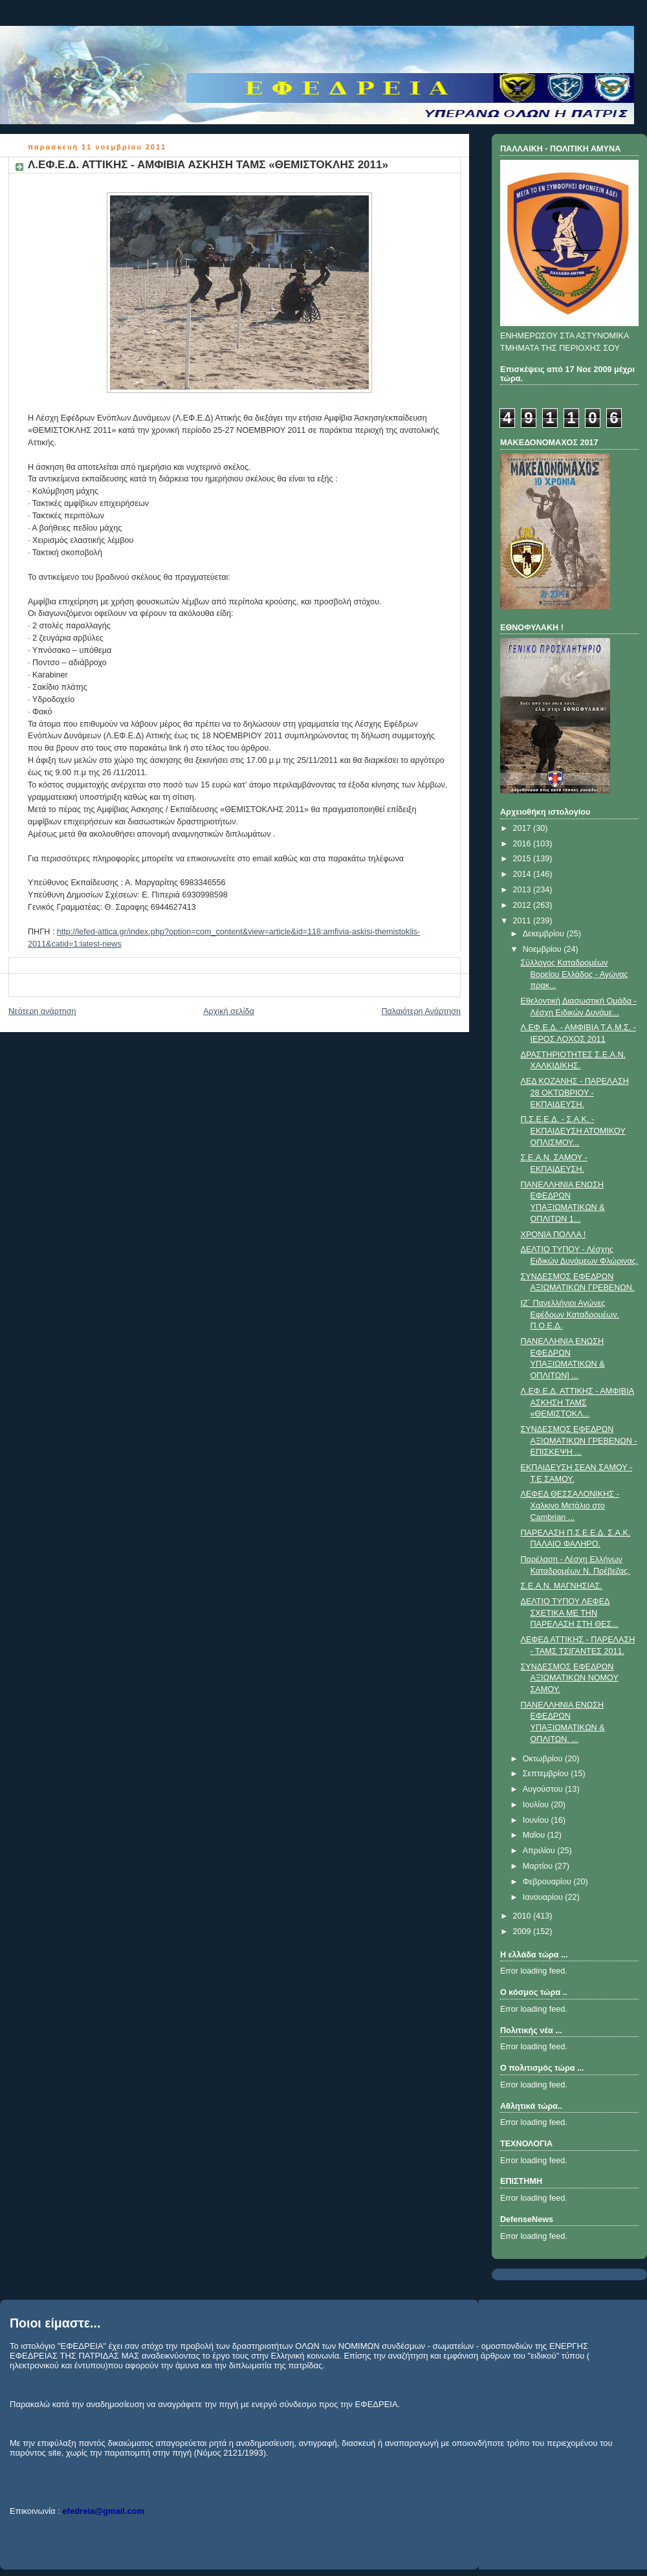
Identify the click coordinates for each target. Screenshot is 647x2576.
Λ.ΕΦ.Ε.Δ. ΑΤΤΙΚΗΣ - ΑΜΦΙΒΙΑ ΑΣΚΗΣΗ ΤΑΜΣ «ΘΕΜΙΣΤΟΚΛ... (578, 1402)
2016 (523, 843)
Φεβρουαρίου (548, 1881)
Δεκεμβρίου (545, 933)
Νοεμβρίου (543, 949)
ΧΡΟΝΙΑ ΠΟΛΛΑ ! (553, 1234)
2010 (523, 1916)
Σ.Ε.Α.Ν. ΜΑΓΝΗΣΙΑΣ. (561, 1586)
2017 (523, 828)
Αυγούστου (544, 1789)
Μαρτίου (539, 1866)
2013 (523, 889)
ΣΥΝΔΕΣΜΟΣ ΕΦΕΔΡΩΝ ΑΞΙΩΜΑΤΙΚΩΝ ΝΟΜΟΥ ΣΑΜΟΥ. (570, 1678)
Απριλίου (540, 1850)
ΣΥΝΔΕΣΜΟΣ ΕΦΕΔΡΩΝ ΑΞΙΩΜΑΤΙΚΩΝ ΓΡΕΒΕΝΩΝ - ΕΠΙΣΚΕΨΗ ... (579, 1441)
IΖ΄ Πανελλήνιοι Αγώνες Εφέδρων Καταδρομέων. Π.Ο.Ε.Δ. (570, 1314)
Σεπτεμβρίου (547, 1773)
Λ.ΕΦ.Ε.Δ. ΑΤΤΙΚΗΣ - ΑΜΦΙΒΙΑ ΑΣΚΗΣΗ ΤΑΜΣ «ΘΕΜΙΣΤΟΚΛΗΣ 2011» (208, 165)
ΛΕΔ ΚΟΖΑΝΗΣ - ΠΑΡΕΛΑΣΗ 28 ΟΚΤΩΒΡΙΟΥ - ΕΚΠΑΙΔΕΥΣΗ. (575, 1092)
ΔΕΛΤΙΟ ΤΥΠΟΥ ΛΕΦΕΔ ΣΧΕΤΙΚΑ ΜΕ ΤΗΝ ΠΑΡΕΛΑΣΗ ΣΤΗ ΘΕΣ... (570, 1613)
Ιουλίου (537, 1804)
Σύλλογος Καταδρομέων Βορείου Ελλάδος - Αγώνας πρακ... (574, 974)
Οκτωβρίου (544, 1758)
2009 (523, 1931)
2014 (523, 874)
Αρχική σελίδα (228, 1011)
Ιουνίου (537, 1820)
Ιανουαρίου (544, 1897)
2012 (523, 905)
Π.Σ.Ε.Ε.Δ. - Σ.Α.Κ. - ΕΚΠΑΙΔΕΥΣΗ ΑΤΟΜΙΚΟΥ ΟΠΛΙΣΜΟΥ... (573, 1131)
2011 (523, 920)
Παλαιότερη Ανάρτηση (421, 1011)
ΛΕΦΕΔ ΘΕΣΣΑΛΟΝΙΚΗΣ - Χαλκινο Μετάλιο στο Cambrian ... (570, 1505)
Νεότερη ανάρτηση (42, 1011)
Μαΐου (535, 1835)
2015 (523, 858)
